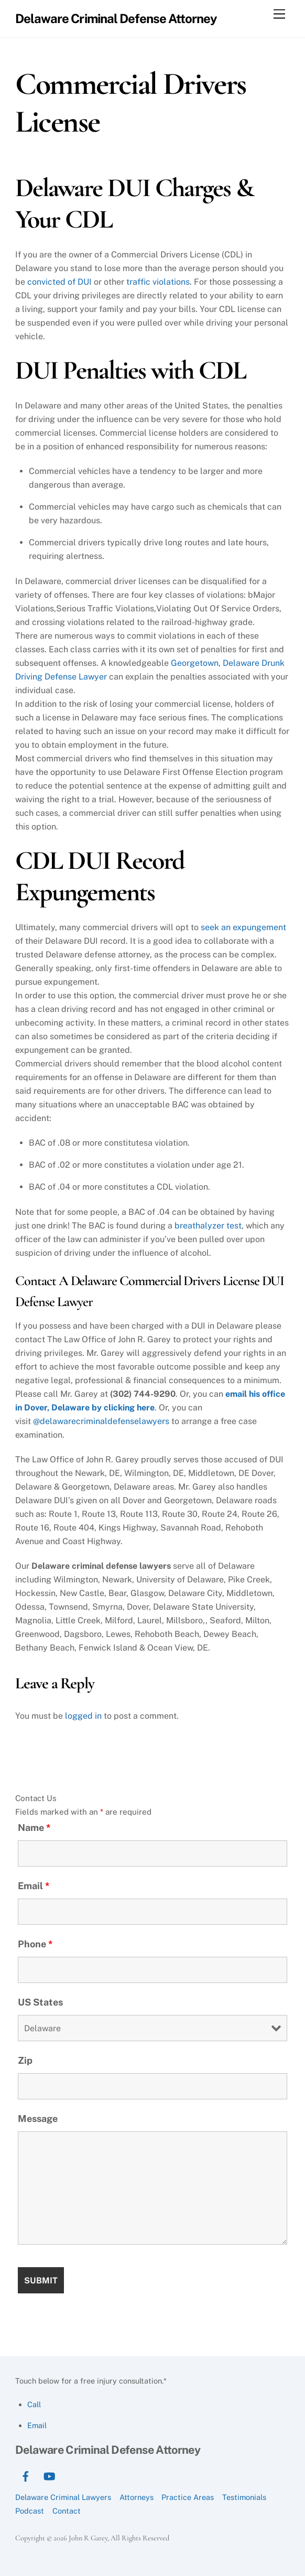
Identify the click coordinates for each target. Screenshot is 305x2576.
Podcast (29, 2510)
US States (40, 2002)
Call (34, 2404)
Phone (35, 1943)
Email (34, 1885)
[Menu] (279, 14)
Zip (25, 2060)
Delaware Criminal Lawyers (63, 2497)
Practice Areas (187, 2497)
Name (34, 1827)
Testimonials (244, 2497)
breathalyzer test (208, 1226)
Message (38, 2118)
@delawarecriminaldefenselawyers (101, 1421)
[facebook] (25, 2475)
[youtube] (49, 2475)
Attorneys (136, 2497)
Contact (66, 2510)
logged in (83, 1716)
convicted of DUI (59, 282)
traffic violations (158, 282)
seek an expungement (243, 927)
